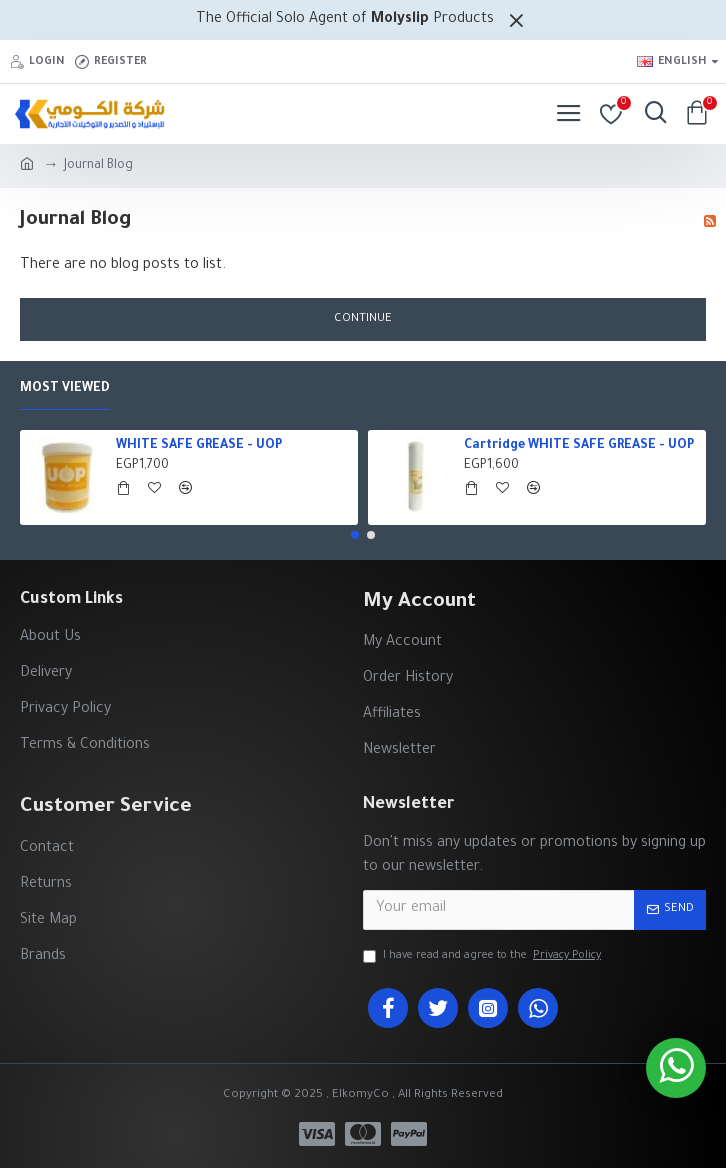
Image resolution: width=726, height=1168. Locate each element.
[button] (355, 535)
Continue (363, 319)
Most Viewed (65, 389)
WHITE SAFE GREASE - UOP (199, 446)
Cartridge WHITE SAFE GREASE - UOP (579, 446)
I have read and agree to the (483, 956)
